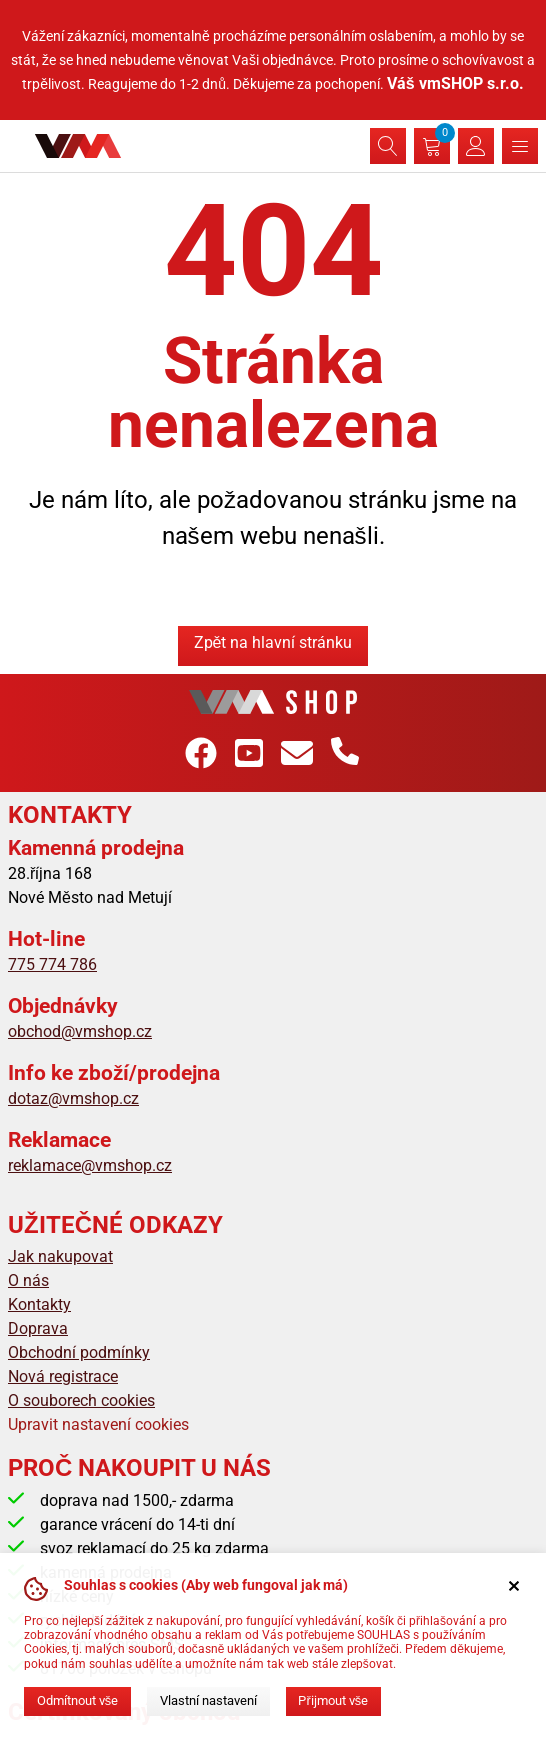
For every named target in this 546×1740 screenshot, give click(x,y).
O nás (28, 1280)
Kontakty (39, 1304)
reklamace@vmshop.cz (90, 1165)
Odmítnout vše (77, 1700)
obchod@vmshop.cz (80, 1031)
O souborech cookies (81, 1400)
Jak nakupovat (60, 1256)
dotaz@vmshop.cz (73, 1098)
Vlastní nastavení (208, 1700)
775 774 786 (52, 964)
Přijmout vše (333, 1700)
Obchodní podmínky (79, 1352)
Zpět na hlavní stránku (273, 642)
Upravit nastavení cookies (98, 1424)
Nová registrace (63, 1376)
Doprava (38, 1328)
